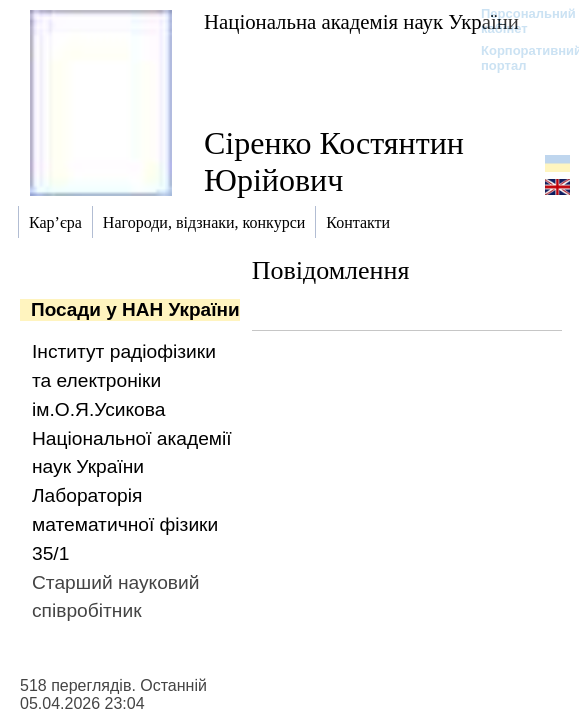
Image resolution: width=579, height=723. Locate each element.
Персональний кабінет (518, 21)
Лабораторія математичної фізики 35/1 (125, 524)
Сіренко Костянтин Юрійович (334, 161)
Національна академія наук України (361, 21)
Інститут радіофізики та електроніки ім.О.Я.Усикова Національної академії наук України (132, 409)
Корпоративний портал (518, 58)
